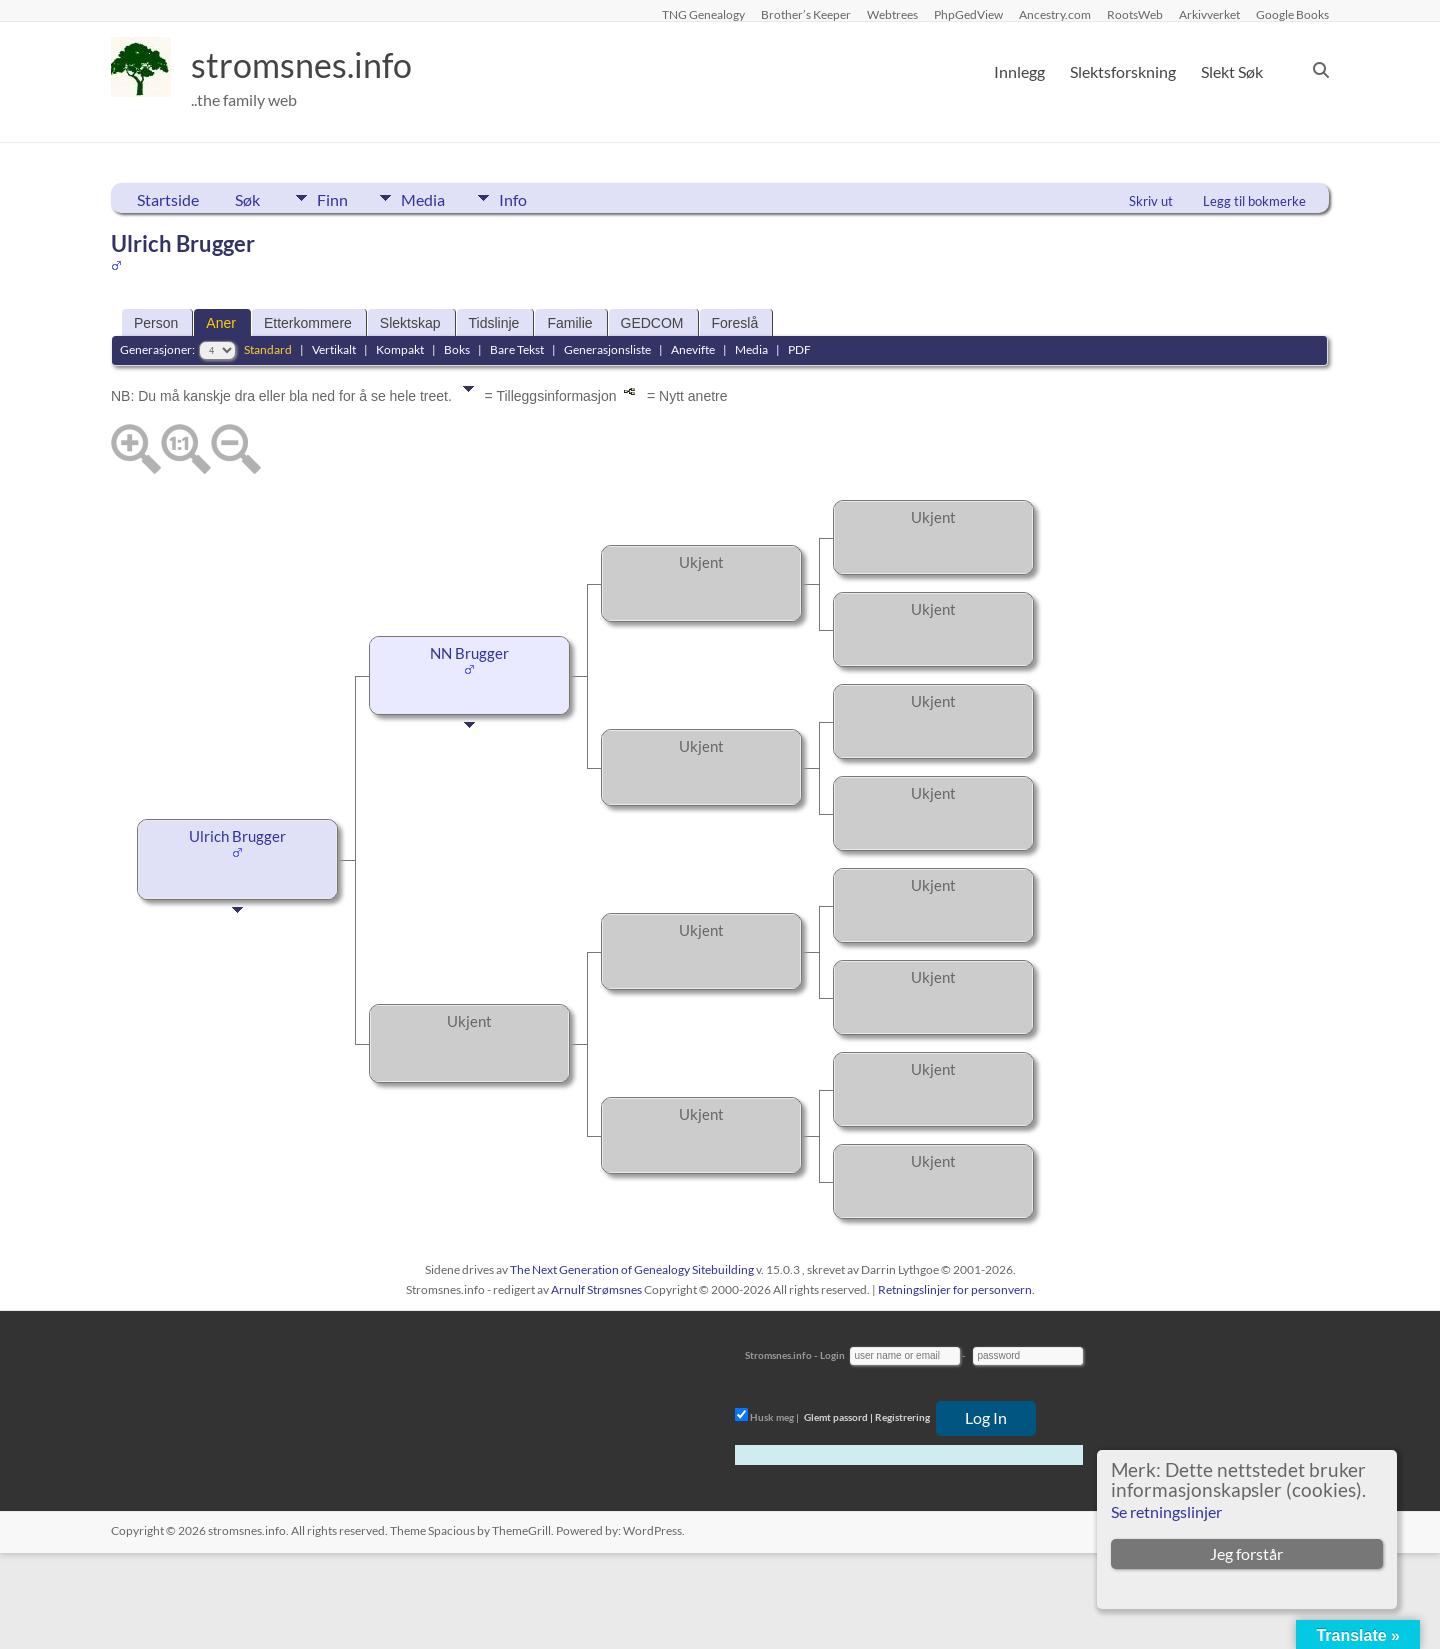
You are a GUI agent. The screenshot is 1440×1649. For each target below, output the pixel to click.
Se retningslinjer (1166, 1511)
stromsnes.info (308, 65)
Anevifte (693, 349)
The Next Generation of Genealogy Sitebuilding (632, 1269)
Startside (168, 199)
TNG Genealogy (703, 14)
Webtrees (892, 14)
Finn (332, 198)
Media (430, 198)
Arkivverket (1209, 14)
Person (156, 323)
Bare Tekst (517, 349)
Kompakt (400, 349)
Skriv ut (1151, 201)
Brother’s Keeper (806, 14)
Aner (221, 323)
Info (526, 198)
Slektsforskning (1123, 71)
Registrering (902, 1417)
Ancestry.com (1055, 14)
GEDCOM (652, 323)
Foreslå (735, 323)
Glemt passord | (838, 1417)
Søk (247, 199)
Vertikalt (334, 349)
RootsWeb (1135, 14)
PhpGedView (968, 14)
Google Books (1292, 14)
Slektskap (410, 323)
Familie (569, 323)
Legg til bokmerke (1254, 201)
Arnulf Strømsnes (596, 1289)
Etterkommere (308, 323)
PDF (799, 349)
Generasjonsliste (607, 349)
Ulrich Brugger (237, 836)
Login (832, 1355)
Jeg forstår (1246, 1553)
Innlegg (1019, 71)
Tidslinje (494, 323)
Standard (268, 349)
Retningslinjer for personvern (955, 1289)
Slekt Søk (1232, 71)
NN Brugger (469, 653)
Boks (457, 349)
